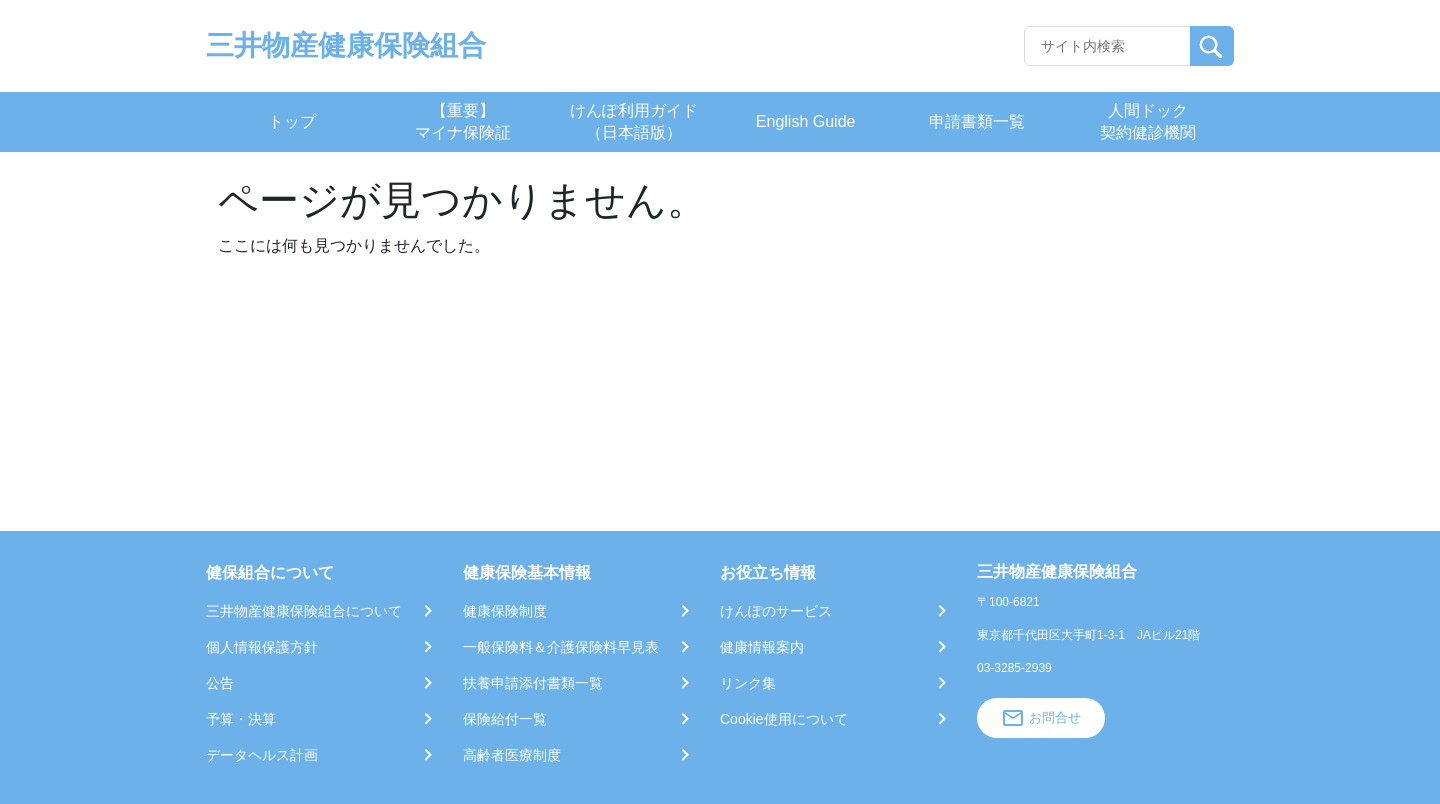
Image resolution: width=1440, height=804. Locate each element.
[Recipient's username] (1107, 46)
